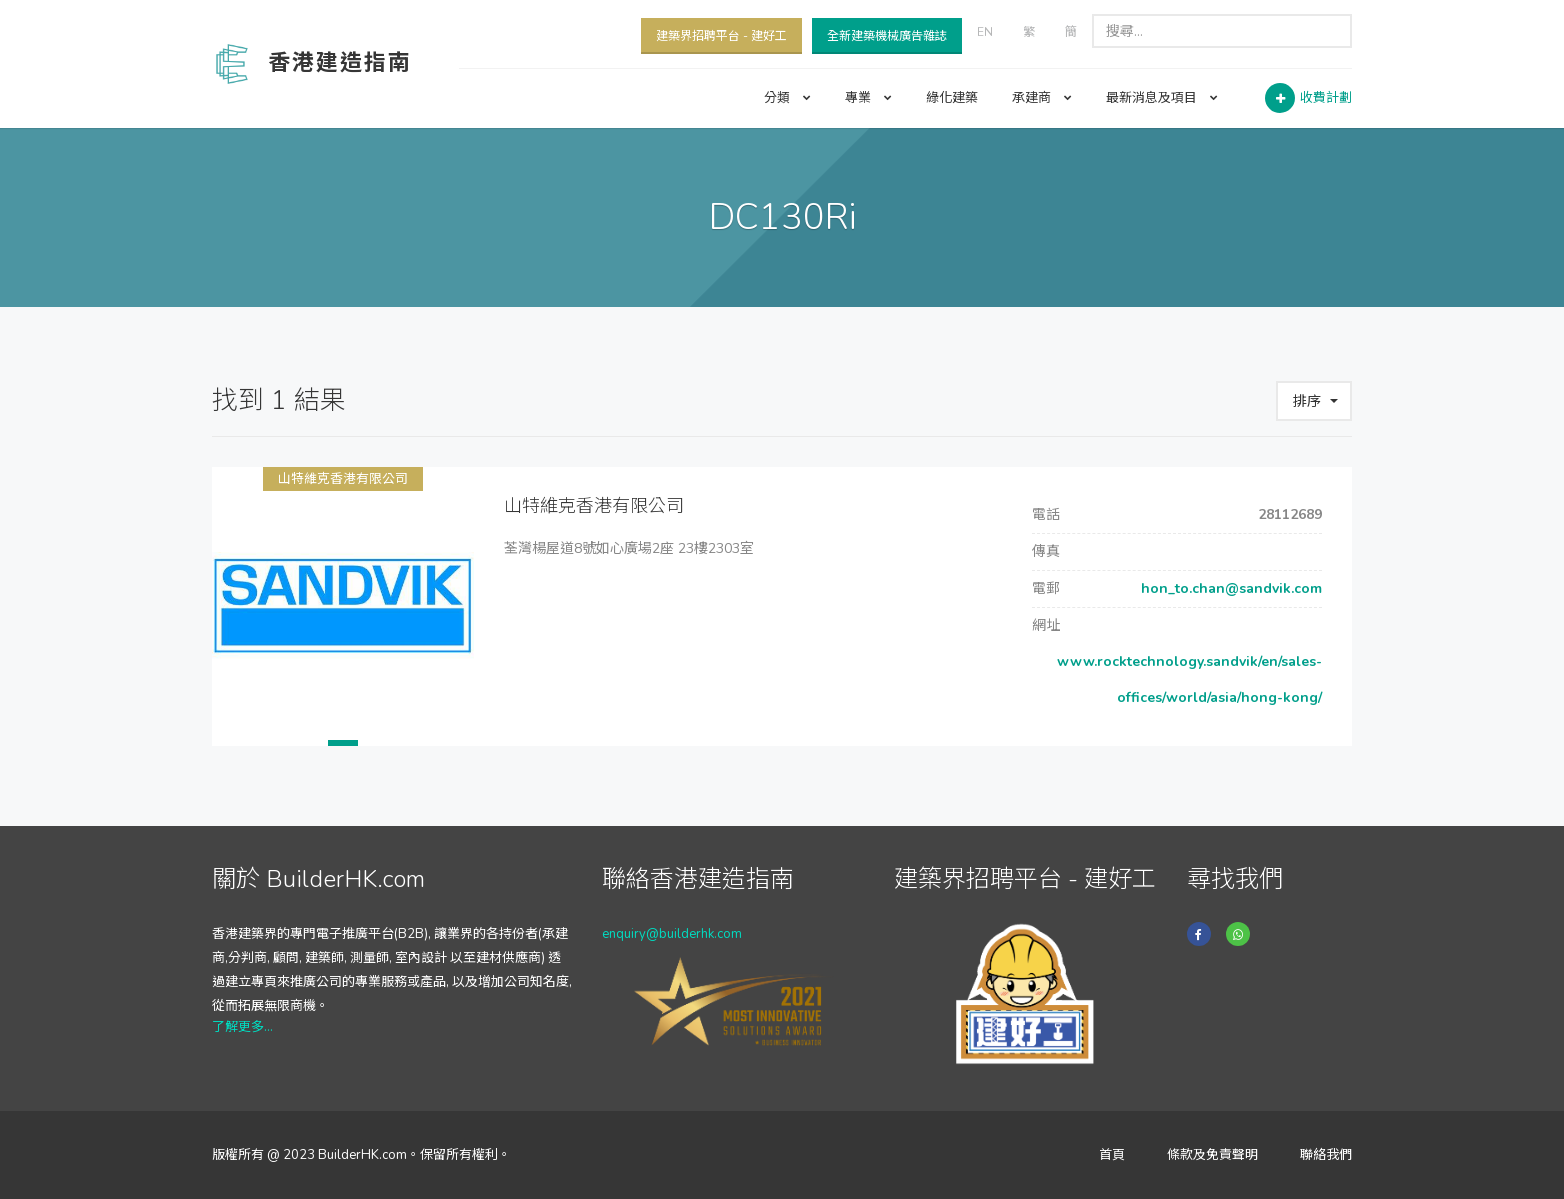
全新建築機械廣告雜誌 (887, 36)
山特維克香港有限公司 (343, 479)
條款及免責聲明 (1212, 1155)
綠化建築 (952, 98)
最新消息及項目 (1162, 98)
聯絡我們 (1326, 1155)
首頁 (1112, 1155)
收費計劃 (1326, 98)
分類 (787, 98)
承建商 (1042, 98)
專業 (868, 98)
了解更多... (242, 1027)
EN (985, 32)
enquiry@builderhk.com (672, 934)
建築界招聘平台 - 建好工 (721, 36)
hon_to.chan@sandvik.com (1229, 588)
